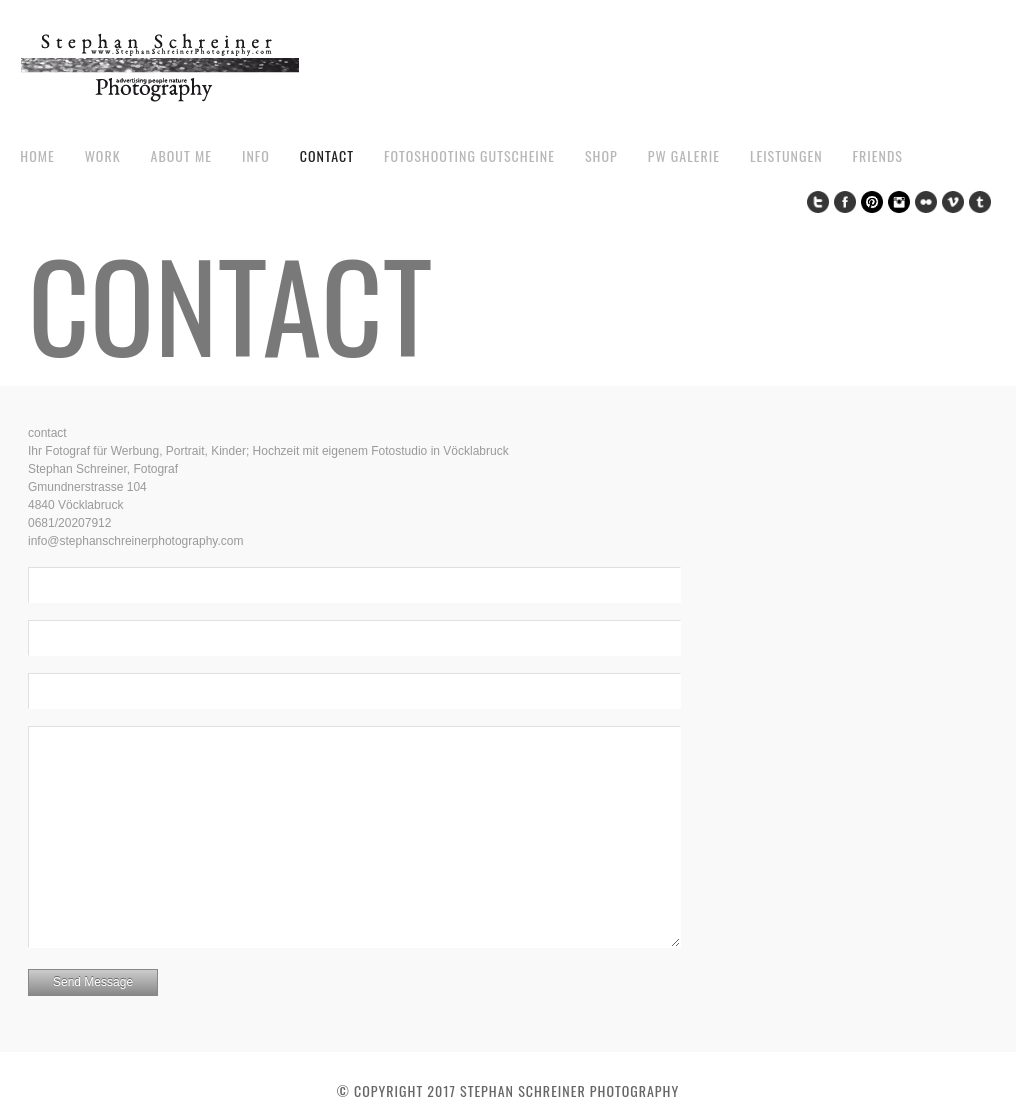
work (103, 155)
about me (181, 155)
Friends (878, 155)
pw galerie (684, 155)
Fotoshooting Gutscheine (469, 155)
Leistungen (786, 155)
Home (37, 155)
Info (256, 155)
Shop (601, 155)
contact (327, 155)
